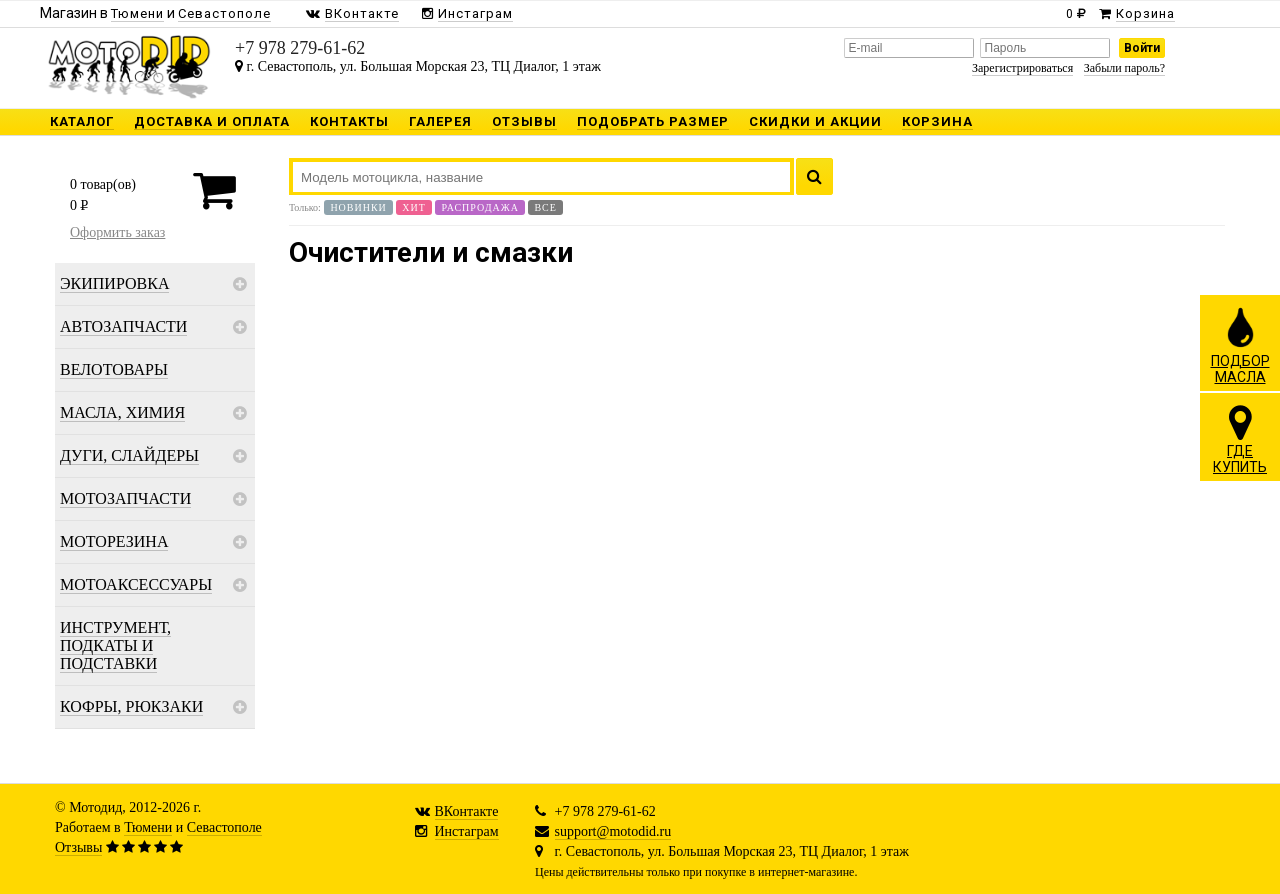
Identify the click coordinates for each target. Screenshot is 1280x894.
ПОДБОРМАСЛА (1240, 345)
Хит (414, 207)
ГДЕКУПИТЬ (1240, 439)
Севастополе (224, 827)
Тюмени (148, 827)
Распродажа (480, 207)
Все (545, 207)
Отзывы (78, 847)
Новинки (358, 207)
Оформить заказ (117, 232)
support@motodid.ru (613, 831)
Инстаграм (467, 831)
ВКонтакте (467, 811)
